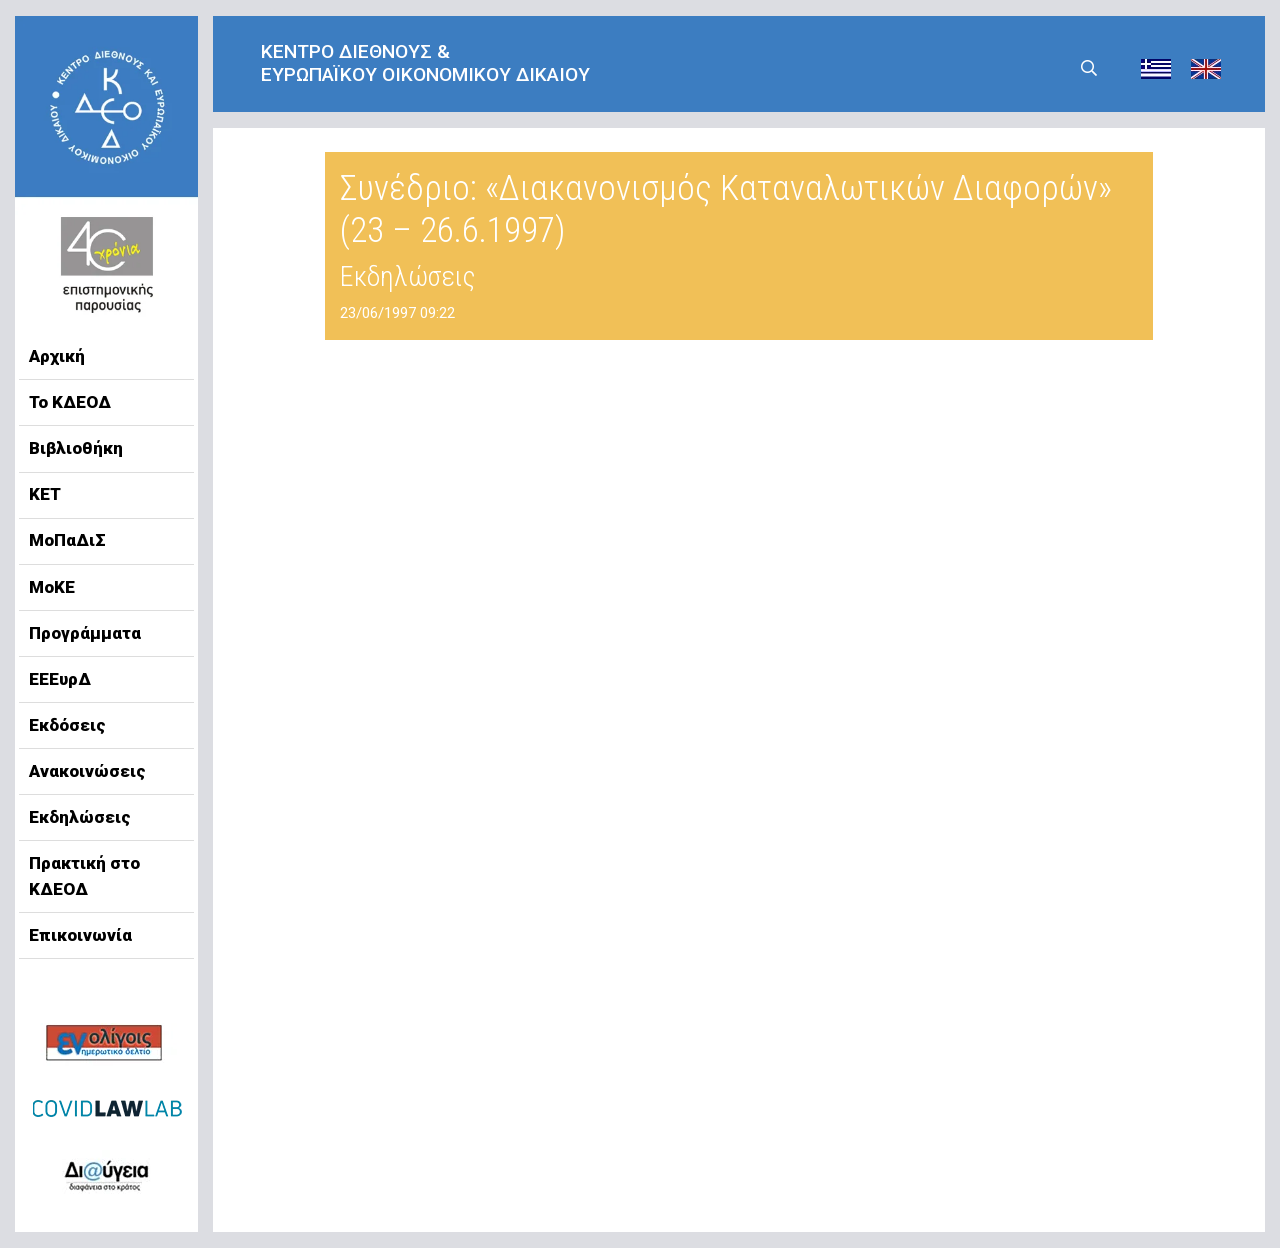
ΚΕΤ (45, 494)
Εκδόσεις (67, 725)
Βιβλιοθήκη (76, 448)
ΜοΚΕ (52, 587)
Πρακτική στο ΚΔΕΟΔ (84, 876)
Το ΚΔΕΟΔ (70, 402)
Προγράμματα (85, 633)
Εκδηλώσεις (80, 817)
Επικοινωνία (80, 935)
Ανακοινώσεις (87, 771)
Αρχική (57, 356)
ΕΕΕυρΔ (60, 679)
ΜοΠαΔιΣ (67, 540)
